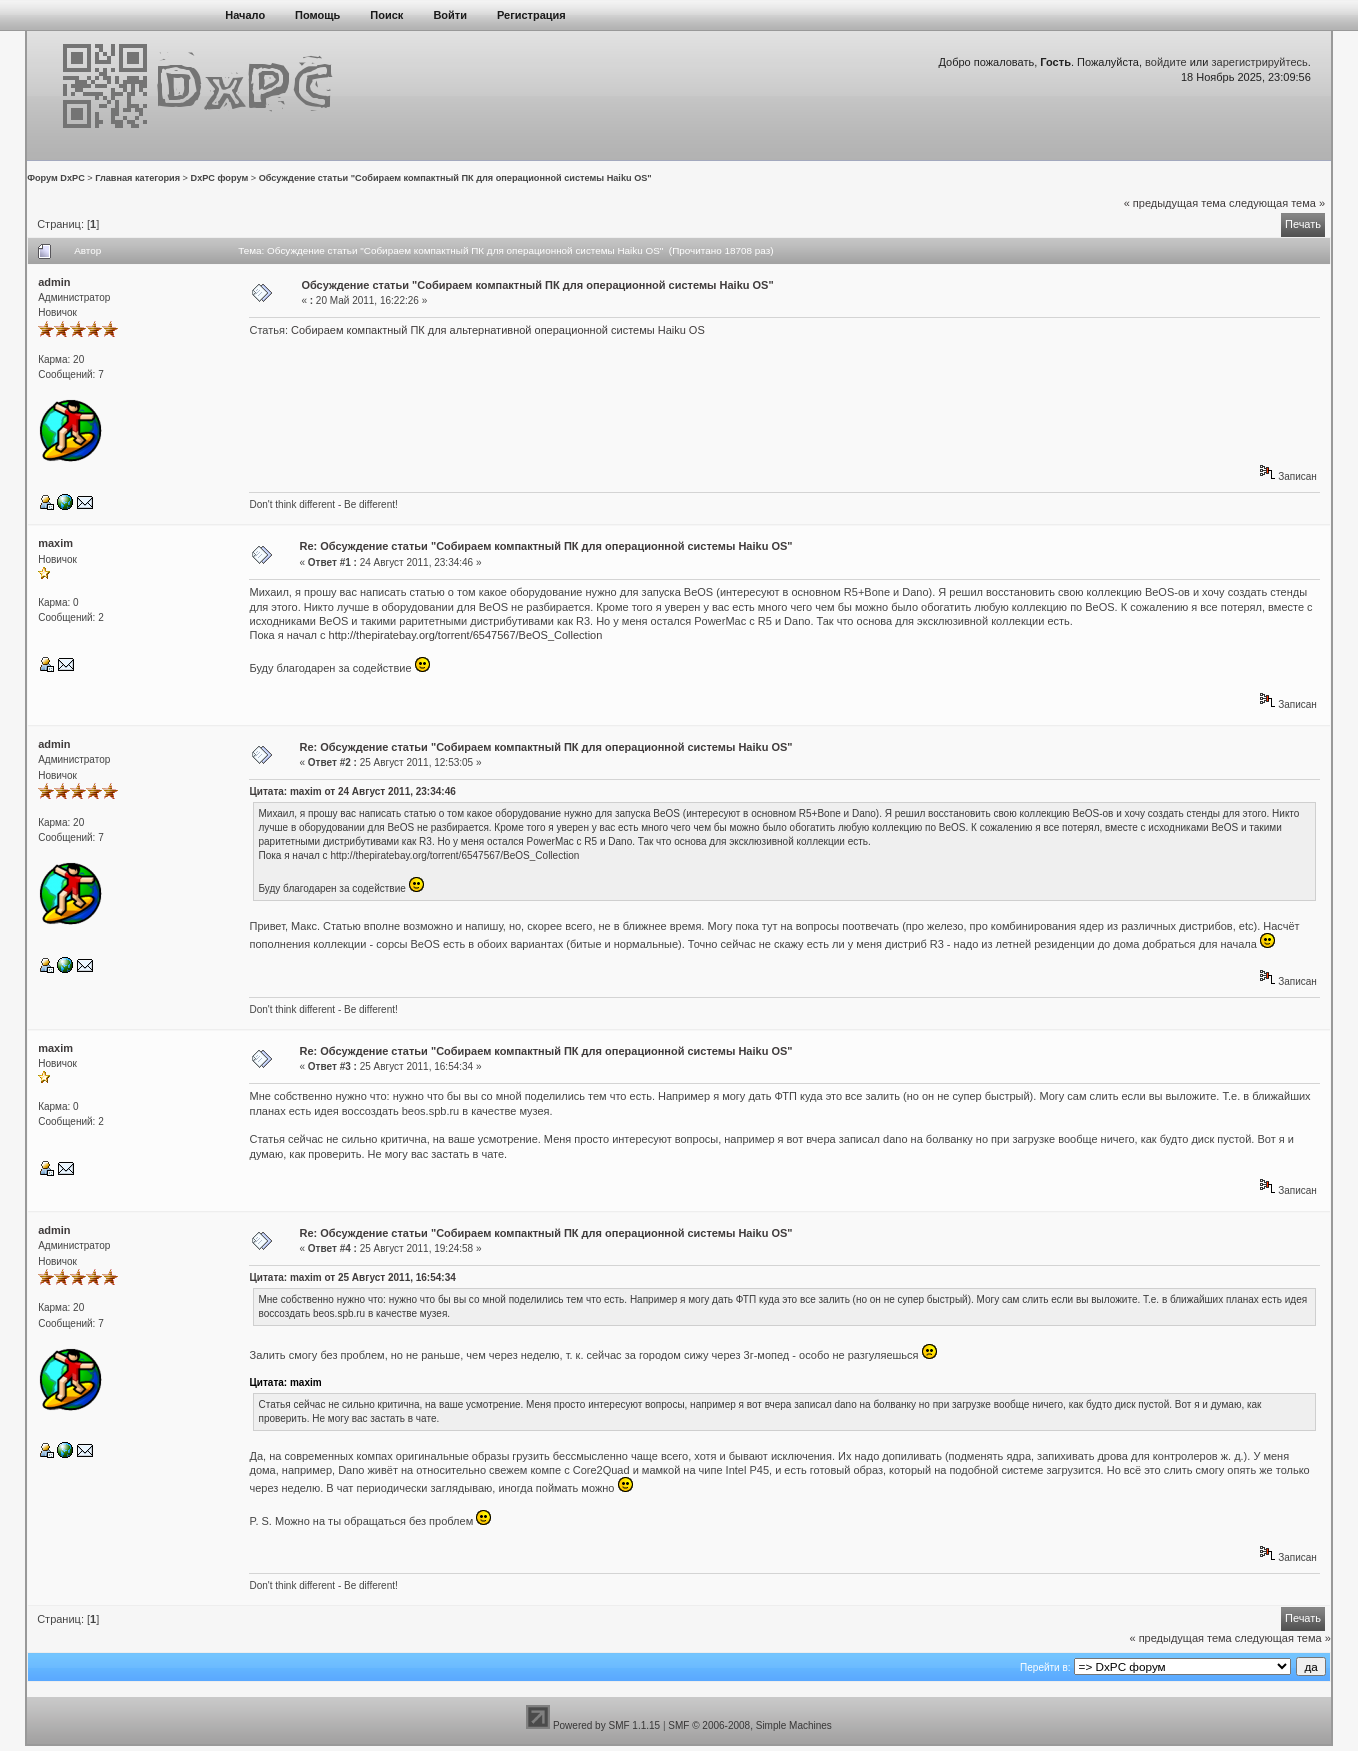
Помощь (317, 15)
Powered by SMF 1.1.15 (606, 1725)
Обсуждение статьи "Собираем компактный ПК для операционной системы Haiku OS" (455, 178)
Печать (1303, 224)
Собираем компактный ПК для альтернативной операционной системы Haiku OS (498, 330)
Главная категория (137, 178)
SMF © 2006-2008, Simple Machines (750, 1725)
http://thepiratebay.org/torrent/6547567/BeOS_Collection (466, 635)
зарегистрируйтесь (1260, 62)
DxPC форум (220, 178)
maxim (55, 543)
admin (54, 282)
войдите (1166, 62)
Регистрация (531, 15)
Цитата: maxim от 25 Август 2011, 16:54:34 (352, 1277)
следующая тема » (1277, 203)
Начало (245, 15)
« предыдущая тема (1175, 203)
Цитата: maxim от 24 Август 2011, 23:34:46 (352, 791)
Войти (450, 15)
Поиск (386, 15)
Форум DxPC (56, 178)
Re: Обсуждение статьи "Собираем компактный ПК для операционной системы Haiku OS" (546, 546)
